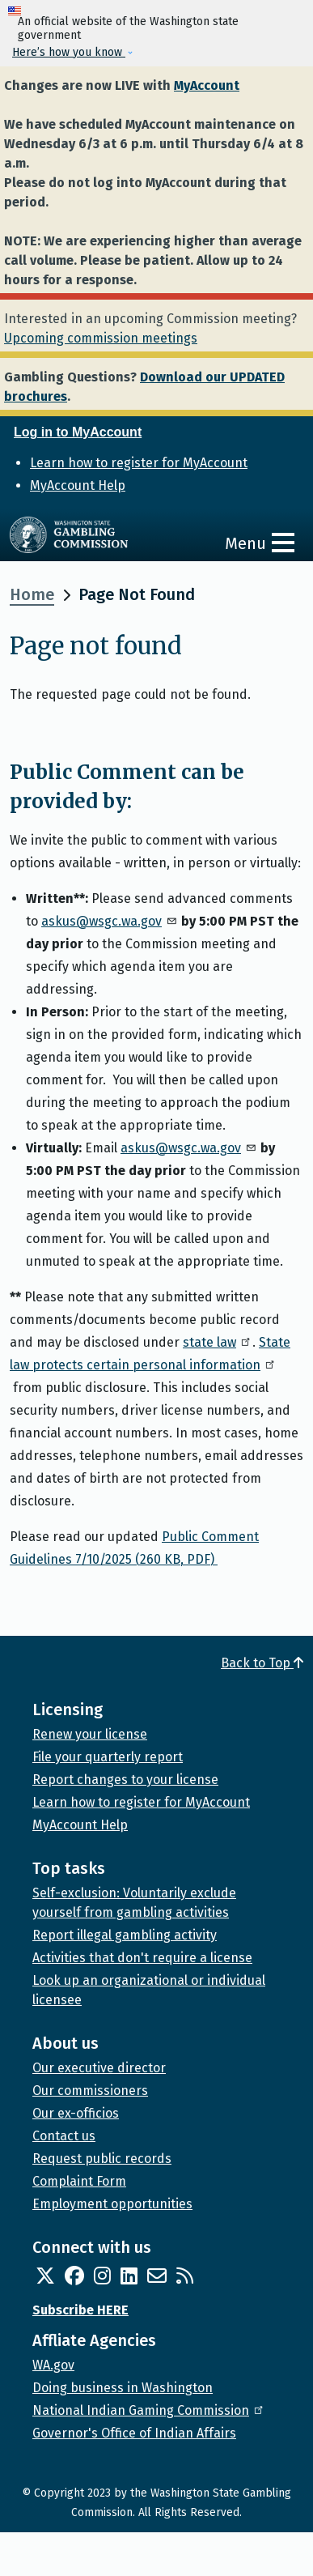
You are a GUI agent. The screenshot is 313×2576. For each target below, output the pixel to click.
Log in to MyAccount (78, 432)
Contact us (63, 2136)
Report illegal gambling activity (124, 1935)
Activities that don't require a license (142, 1957)
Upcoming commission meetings (100, 338)
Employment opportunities (112, 2204)
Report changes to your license (125, 1779)
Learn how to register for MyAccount (138, 462)
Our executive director (99, 2068)
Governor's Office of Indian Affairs (134, 2433)
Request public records (101, 2158)
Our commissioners (90, 2090)
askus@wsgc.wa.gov (109, 921)
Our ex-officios (75, 2113)
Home (32, 594)
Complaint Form (79, 2181)
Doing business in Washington (122, 2387)
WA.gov (53, 2365)
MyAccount (206, 85)
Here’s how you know (68, 52)
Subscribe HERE (80, 2310)
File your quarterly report (107, 1757)
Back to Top (262, 1663)
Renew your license (89, 1734)
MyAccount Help (77, 485)
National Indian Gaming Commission (148, 2410)
